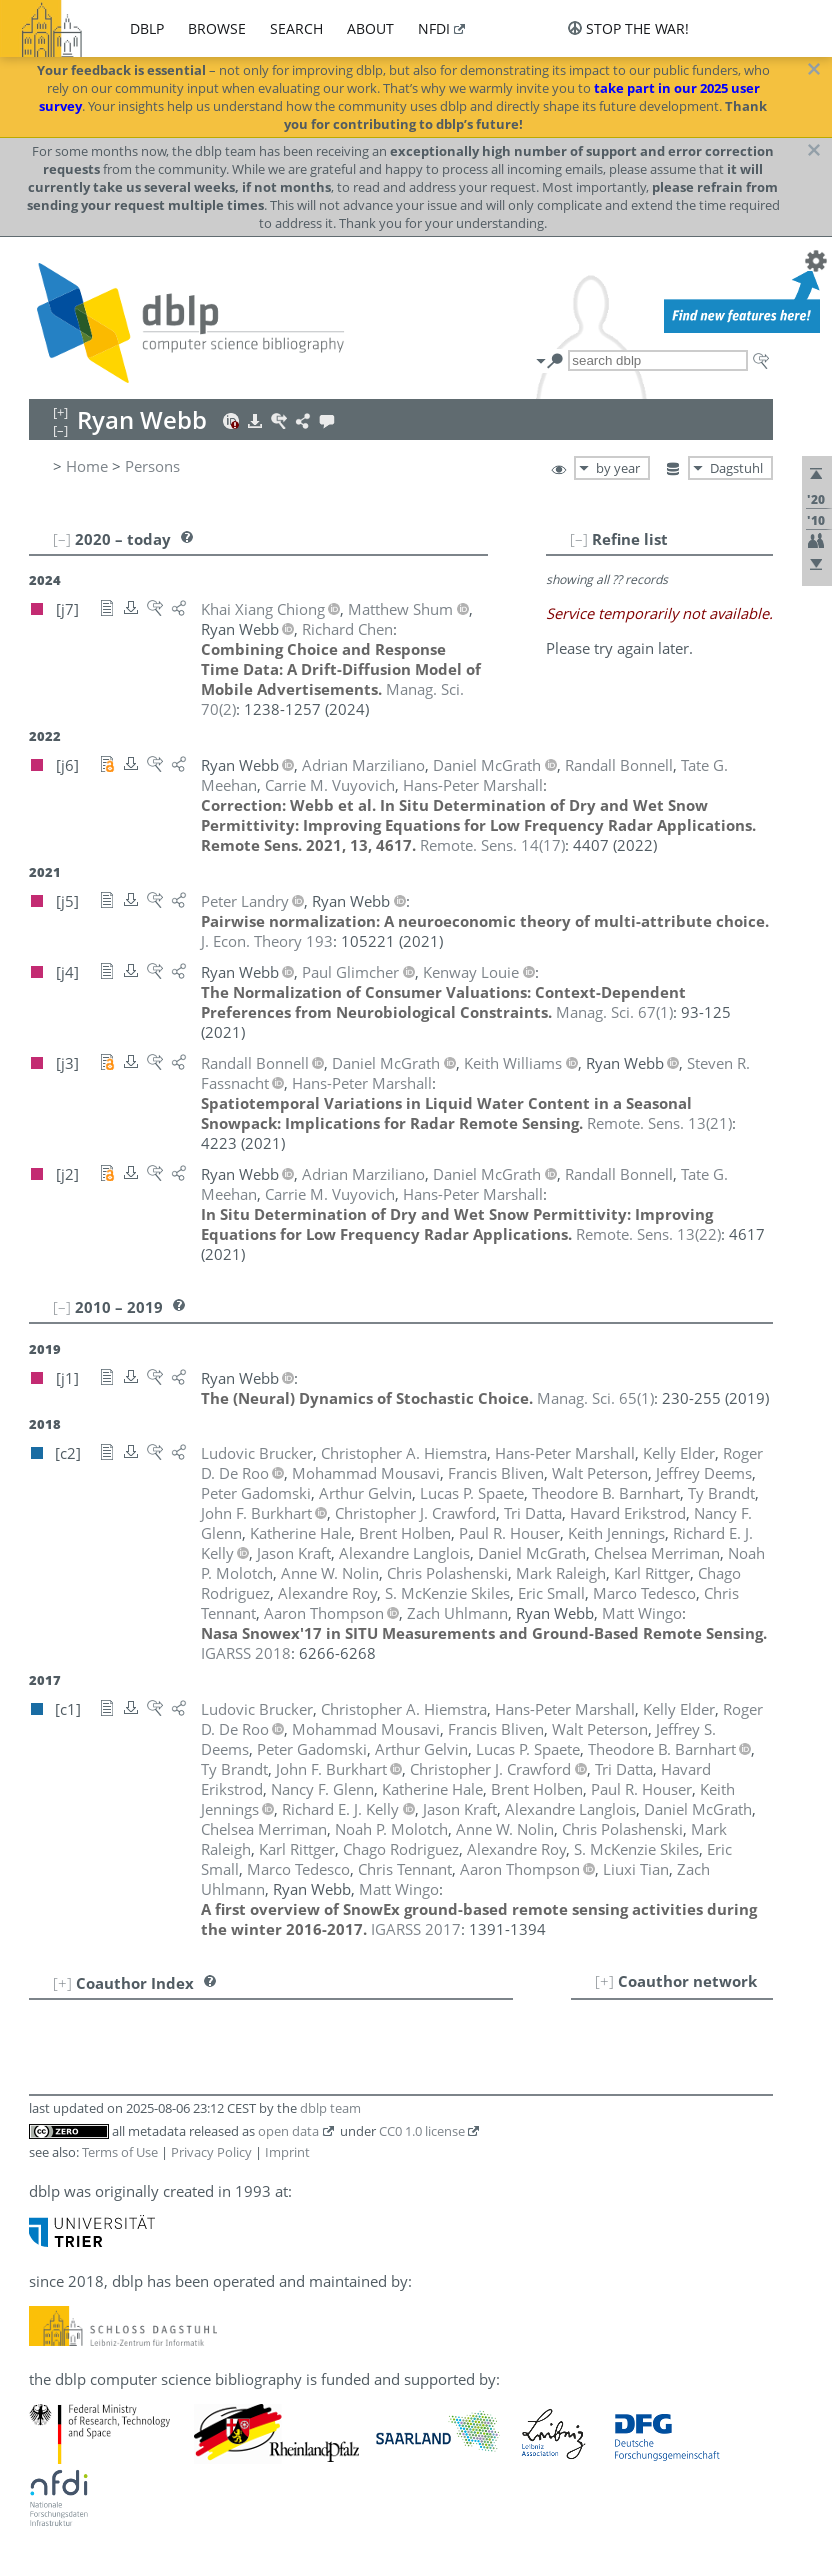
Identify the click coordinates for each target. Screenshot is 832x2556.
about (370, 28)
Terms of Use (120, 2152)
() (492, 845)
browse (217, 28)
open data (288, 2131)
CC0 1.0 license (422, 2131)
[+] (604, 1981)
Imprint (287, 2152)
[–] (579, 539)
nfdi (434, 28)
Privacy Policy (211, 2152)
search (296, 28)
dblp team (330, 2108)
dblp (147, 28)
